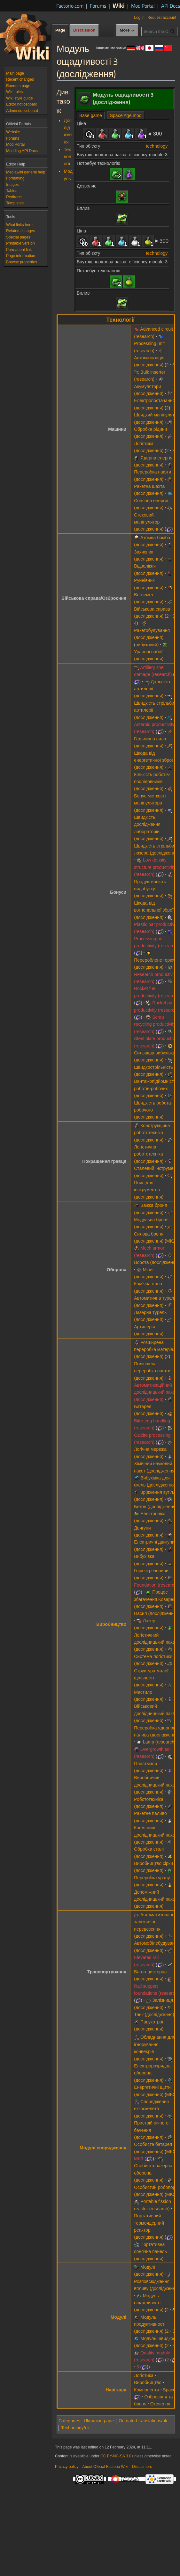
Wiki (119, 5)
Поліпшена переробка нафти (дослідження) (152, 1371)
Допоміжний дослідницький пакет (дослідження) (155, 1899)
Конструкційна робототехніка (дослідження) (152, 1132)
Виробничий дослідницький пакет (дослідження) (155, 1784)
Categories (69, 2420)
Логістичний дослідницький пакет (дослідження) (155, 1642)
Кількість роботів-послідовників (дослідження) (152, 781)
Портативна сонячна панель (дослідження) (150, 2251)
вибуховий (146, 644)
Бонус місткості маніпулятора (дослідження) (150, 803)
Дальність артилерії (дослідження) (152, 689)
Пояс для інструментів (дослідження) (148, 1190)
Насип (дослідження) (155, 1613)
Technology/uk (75, 2427)
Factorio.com (69, 6)
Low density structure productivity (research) (154, 867)
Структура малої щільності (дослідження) (151, 1678)
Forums (98, 6)
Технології (67, 156)
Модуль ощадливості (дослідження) (148, 2303)
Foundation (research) (156, 1585)
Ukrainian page (99, 2420)
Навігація (116, 2389)
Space (169, 2389)
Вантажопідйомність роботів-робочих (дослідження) (155, 1088)
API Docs (170, 6)
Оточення (160, 2403)
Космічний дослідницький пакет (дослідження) (155, 1835)
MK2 (171, 1241)
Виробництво (111, 1624)
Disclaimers (142, 2466)
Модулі (118, 2317)
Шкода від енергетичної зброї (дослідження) (153, 760)
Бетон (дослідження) (155, 1506)
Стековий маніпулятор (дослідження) (148, 522)
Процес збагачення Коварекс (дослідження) (155, 1599)
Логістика (143, 2375)
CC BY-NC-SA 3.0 (115, 2456)
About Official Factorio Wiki (105, 2466)
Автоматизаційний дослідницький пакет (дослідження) (155, 1392)
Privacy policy (66, 2466)
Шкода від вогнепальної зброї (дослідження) (154, 910)
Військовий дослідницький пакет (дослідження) (155, 1713)
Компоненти (146, 2389)
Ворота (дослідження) (156, 1262)
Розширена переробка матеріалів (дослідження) (156, 1349)
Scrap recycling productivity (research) (155, 1024)
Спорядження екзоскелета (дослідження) (151, 2108)
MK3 (138, 2158)
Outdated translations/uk (143, 2420)
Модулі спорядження (103, 2147)
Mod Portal (143, 6)
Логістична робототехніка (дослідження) (148, 1154)
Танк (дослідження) (154, 2014)
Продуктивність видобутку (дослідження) (150, 889)
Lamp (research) (159, 1741)
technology (157, 146)
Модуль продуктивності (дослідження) (149, 2324)
